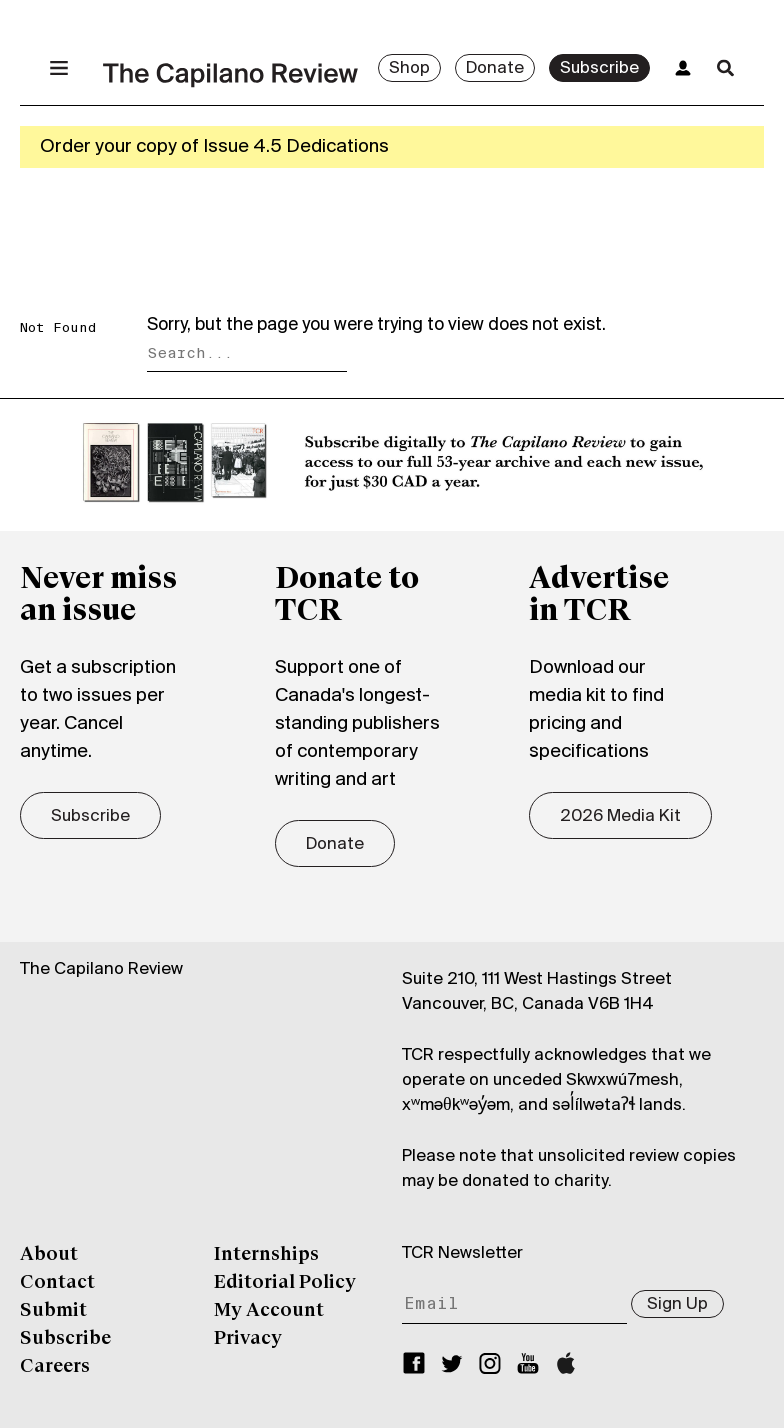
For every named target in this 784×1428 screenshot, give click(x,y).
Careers (55, 1367)
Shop (409, 68)
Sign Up (677, 1304)
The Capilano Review (101, 969)
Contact (57, 1283)
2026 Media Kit (620, 816)
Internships (266, 1255)
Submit (53, 1311)
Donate (495, 68)
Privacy (248, 1339)
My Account (269, 1311)
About (49, 1255)
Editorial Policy (285, 1283)
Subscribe (599, 68)
